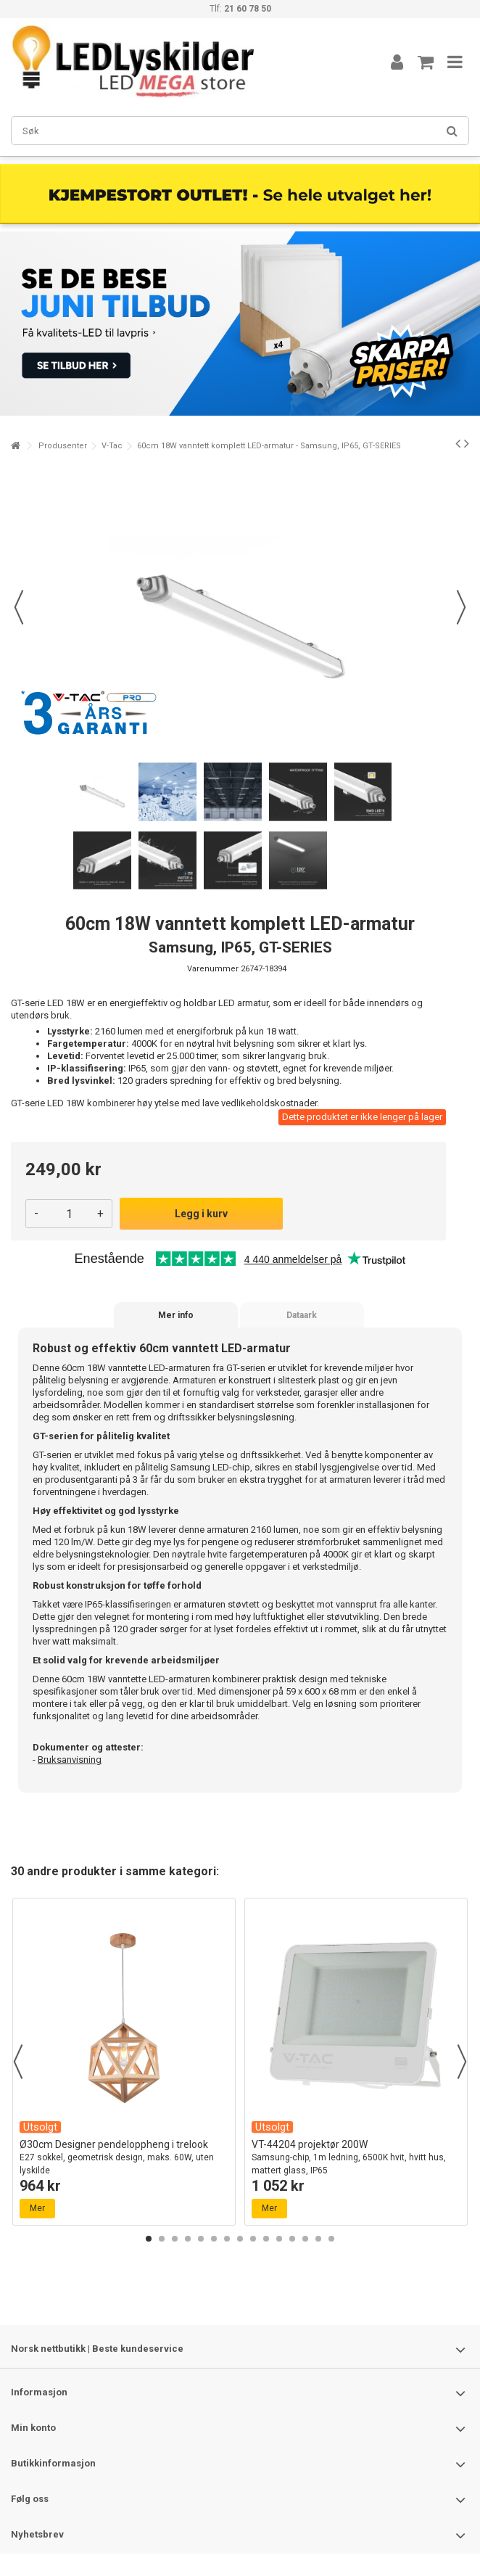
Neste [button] (461, 607)
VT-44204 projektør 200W (356, 2158)
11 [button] (279, 2239)
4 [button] (188, 2239)
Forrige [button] (19, 607)
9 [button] (253, 2239)
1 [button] (149, 2239)
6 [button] (214, 2239)
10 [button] (266, 2239)
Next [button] (462, 2061)
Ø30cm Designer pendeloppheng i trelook (124, 2158)
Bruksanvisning (70, 1759)
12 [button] (292, 2239)
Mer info (176, 1315)
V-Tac (112, 445)
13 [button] (305, 2239)
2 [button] (162, 2239)
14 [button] (318, 2239)
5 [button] (201, 2239)
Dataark (301, 1315)
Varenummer (213, 969)
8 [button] (240, 2239)
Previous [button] (18, 2061)
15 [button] (331, 2239)
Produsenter (62, 445)
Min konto (33, 2427)
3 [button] (175, 2239)
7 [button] (227, 2239)
